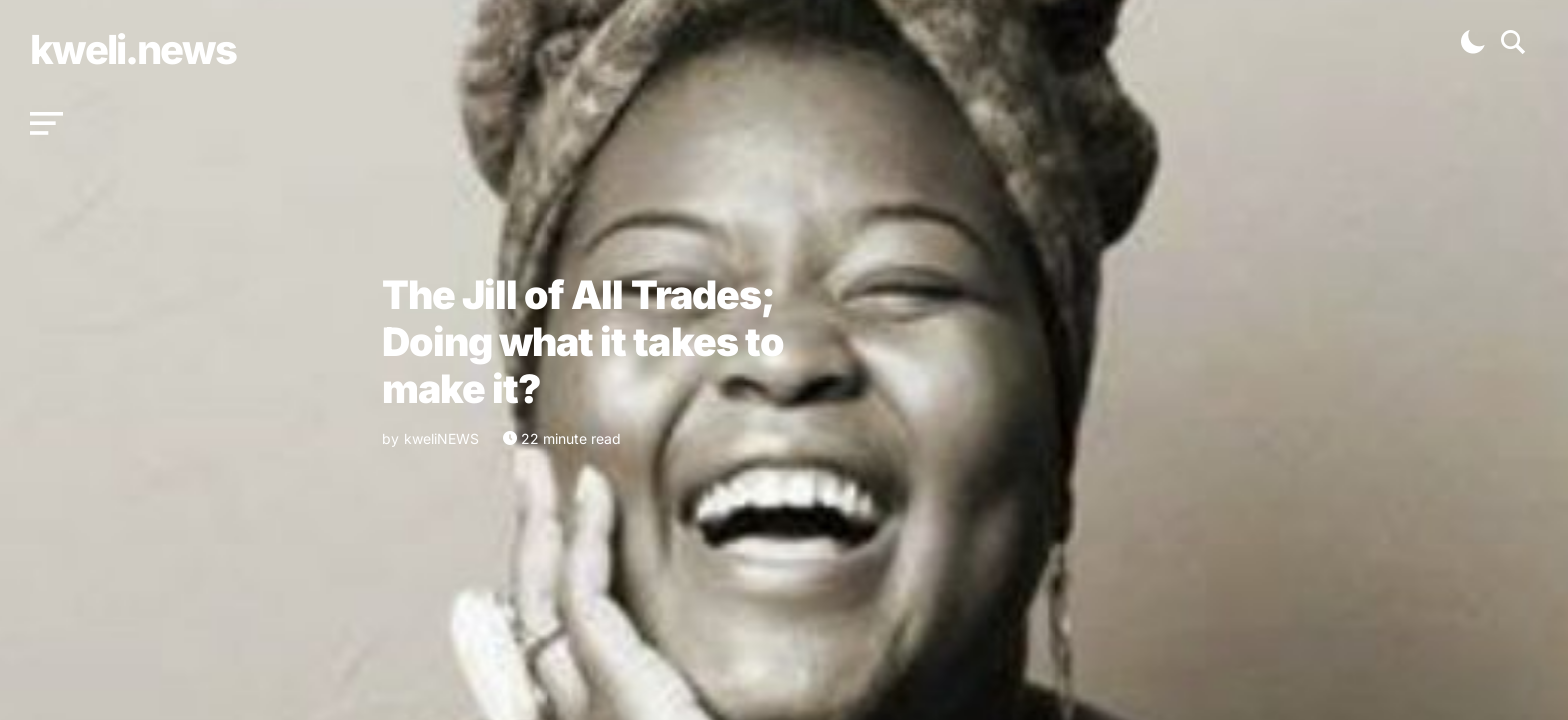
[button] (46, 124)
